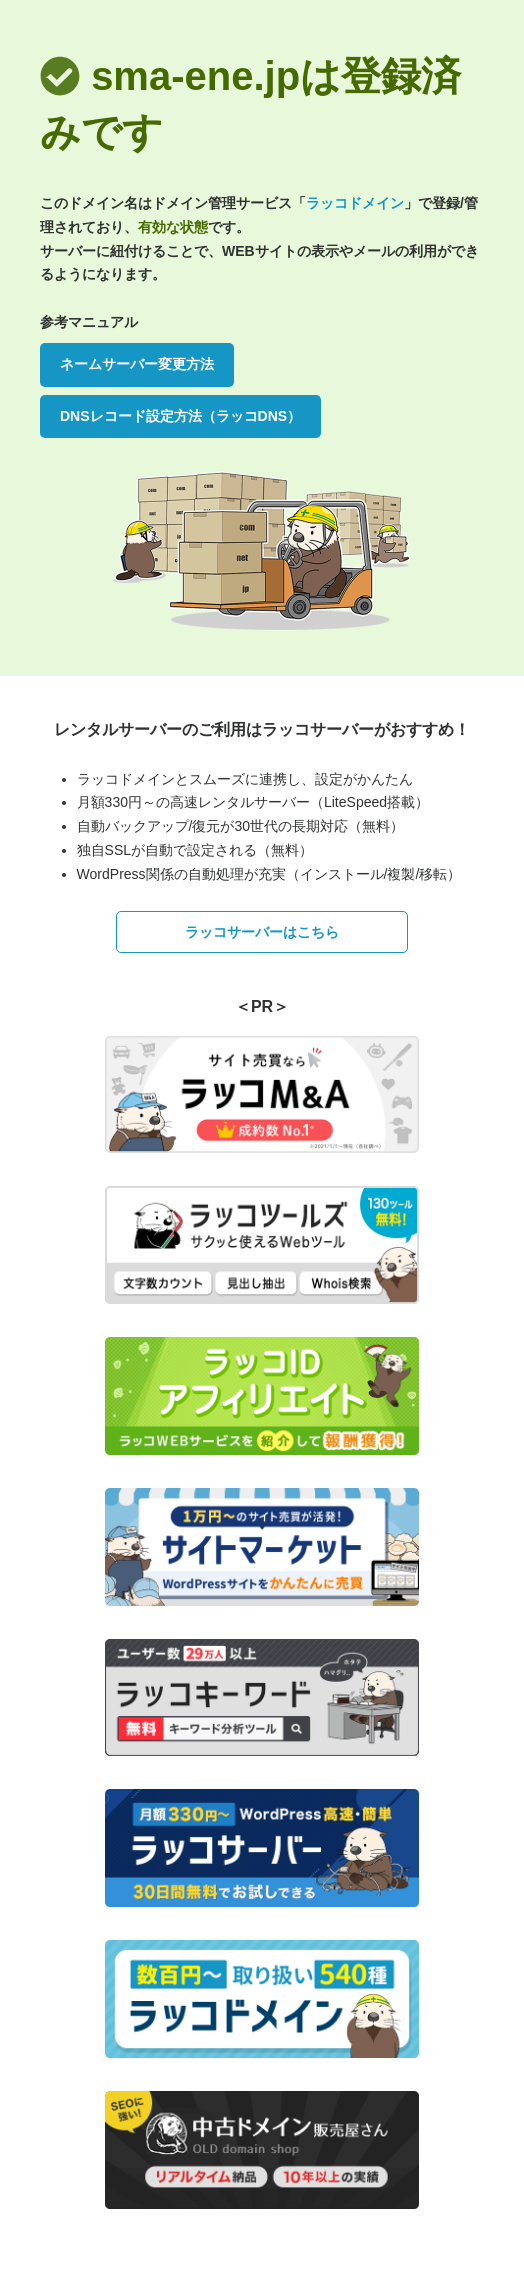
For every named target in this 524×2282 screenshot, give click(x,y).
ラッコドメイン (355, 203)
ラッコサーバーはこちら (262, 932)
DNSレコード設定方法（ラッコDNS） (180, 416)
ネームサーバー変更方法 (137, 364)
